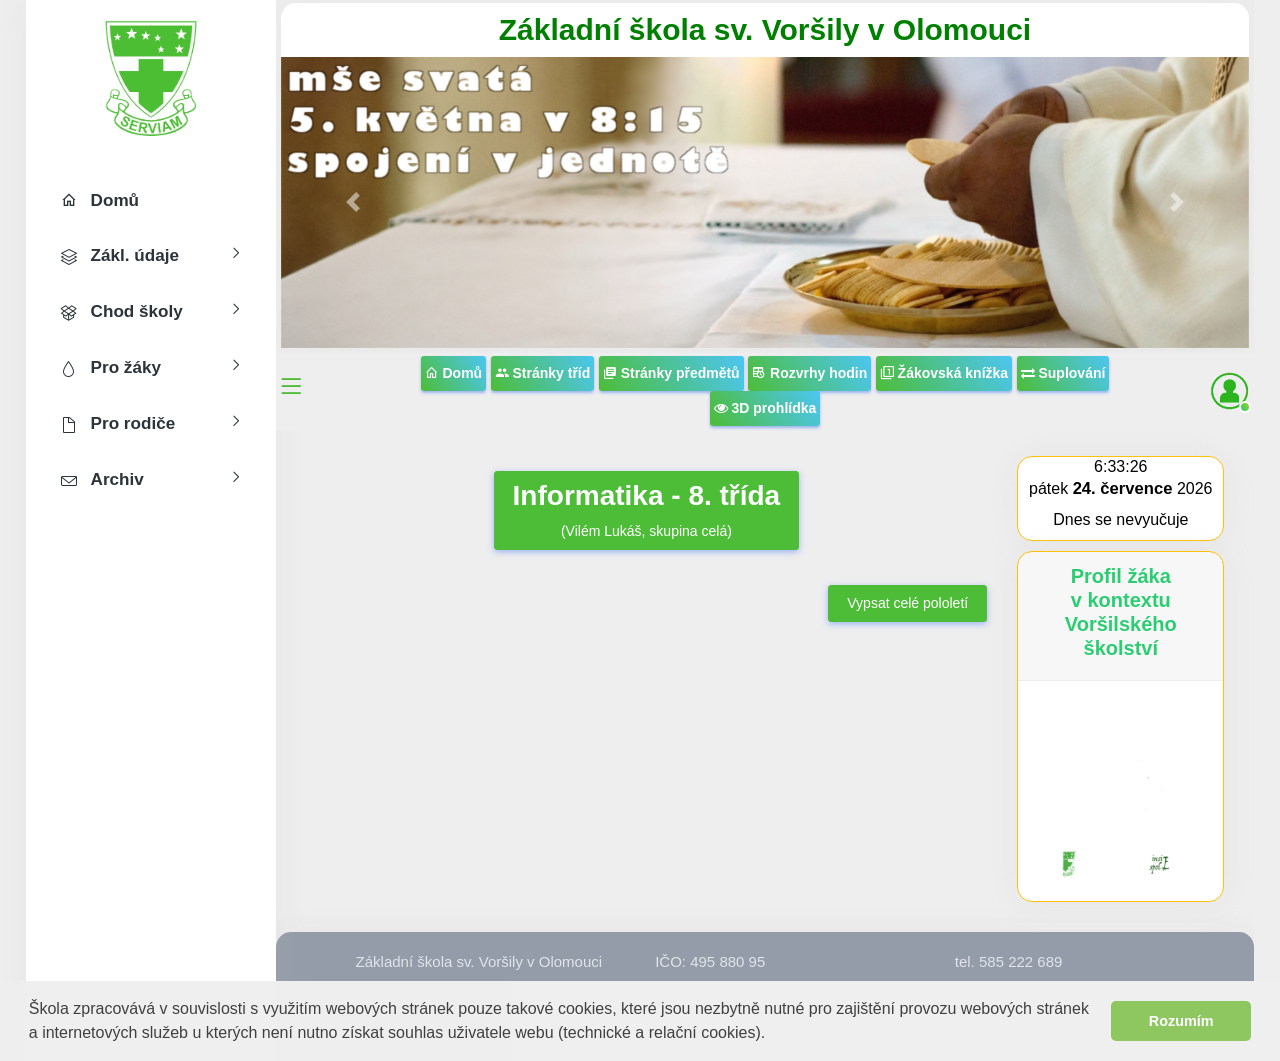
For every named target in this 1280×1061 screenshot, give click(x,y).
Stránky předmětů (671, 373)
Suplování (1063, 373)
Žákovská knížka (944, 373)
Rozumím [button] (1181, 1021)
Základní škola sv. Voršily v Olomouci (765, 29)
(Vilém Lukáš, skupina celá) (647, 509)
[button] (773, 1034)
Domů (454, 373)
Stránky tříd (543, 373)
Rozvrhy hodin (809, 373)
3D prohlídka (765, 408)
